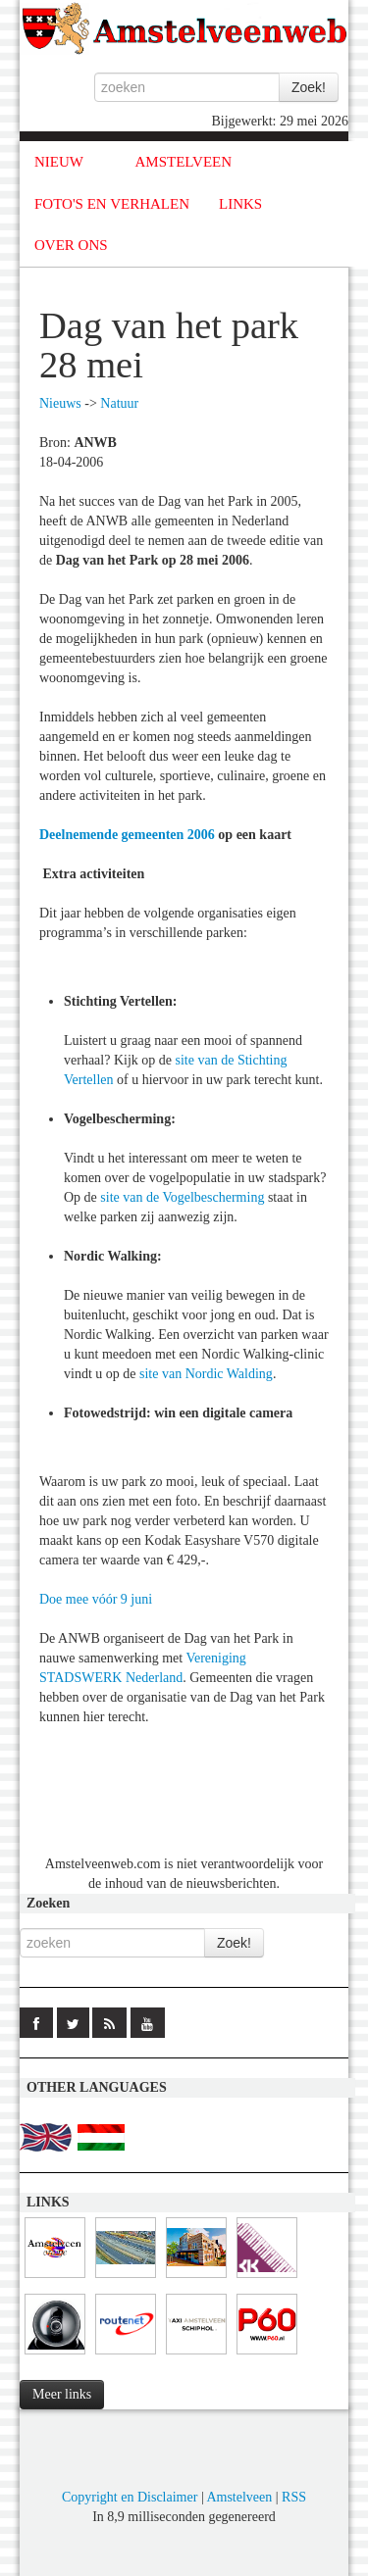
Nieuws (60, 403)
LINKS (240, 204)
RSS (294, 2497)
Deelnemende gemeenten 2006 (127, 834)
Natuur (119, 403)
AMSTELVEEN (183, 162)
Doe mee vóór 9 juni (95, 1599)
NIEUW (58, 162)
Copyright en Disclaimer (129, 2497)
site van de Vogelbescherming (182, 1197)
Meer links (61, 2394)
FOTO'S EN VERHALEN (111, 204)
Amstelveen (239, 2497)
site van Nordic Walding (206, 1373)
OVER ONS (71, 245)
